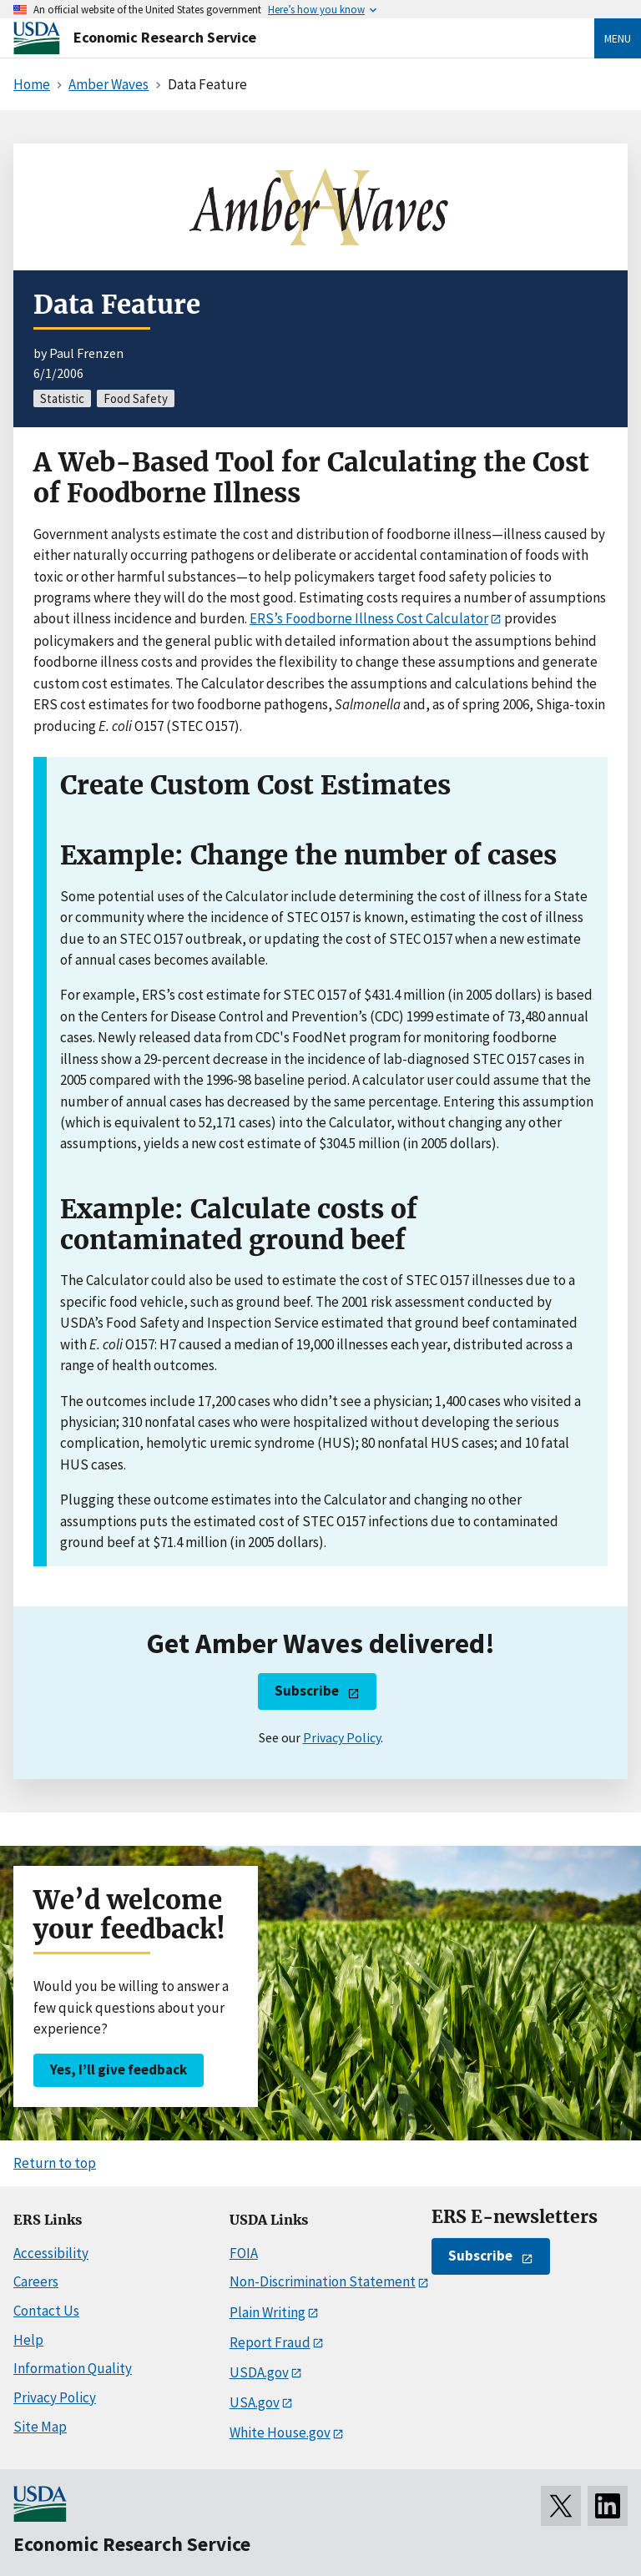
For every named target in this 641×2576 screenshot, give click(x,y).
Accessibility (50, 2253)
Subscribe (307, 1690)
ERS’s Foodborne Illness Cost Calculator (369, 618)
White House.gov (280, 2432)
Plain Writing (267, 2312)
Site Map (40, 2426)
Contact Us (46, 2310)
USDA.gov (259, 2372)
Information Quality (72, 2368)
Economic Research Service (164, 37)
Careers (35, 2281)
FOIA (244, 2253)
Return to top (54, 2163)
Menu (617, 38)
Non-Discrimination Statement (323, 2281)
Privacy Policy (342, 1737)
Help (28, 2340)
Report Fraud (270, 2342)
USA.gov (255, 2402)
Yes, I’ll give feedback (118, 2069)
